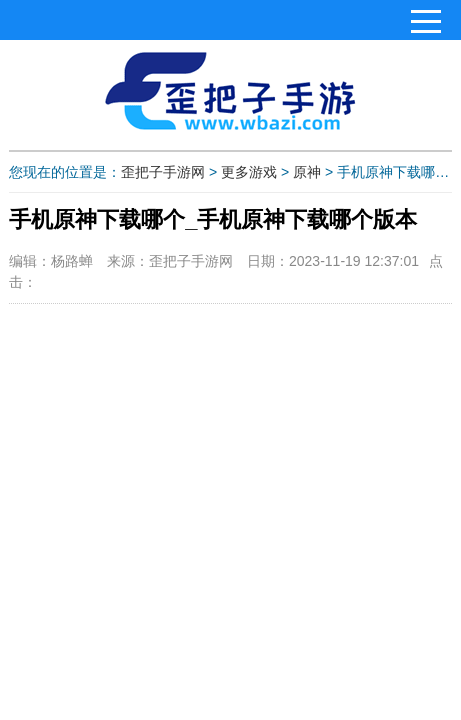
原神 (307, 172)
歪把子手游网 (163, 172)
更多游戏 (249, 172)
